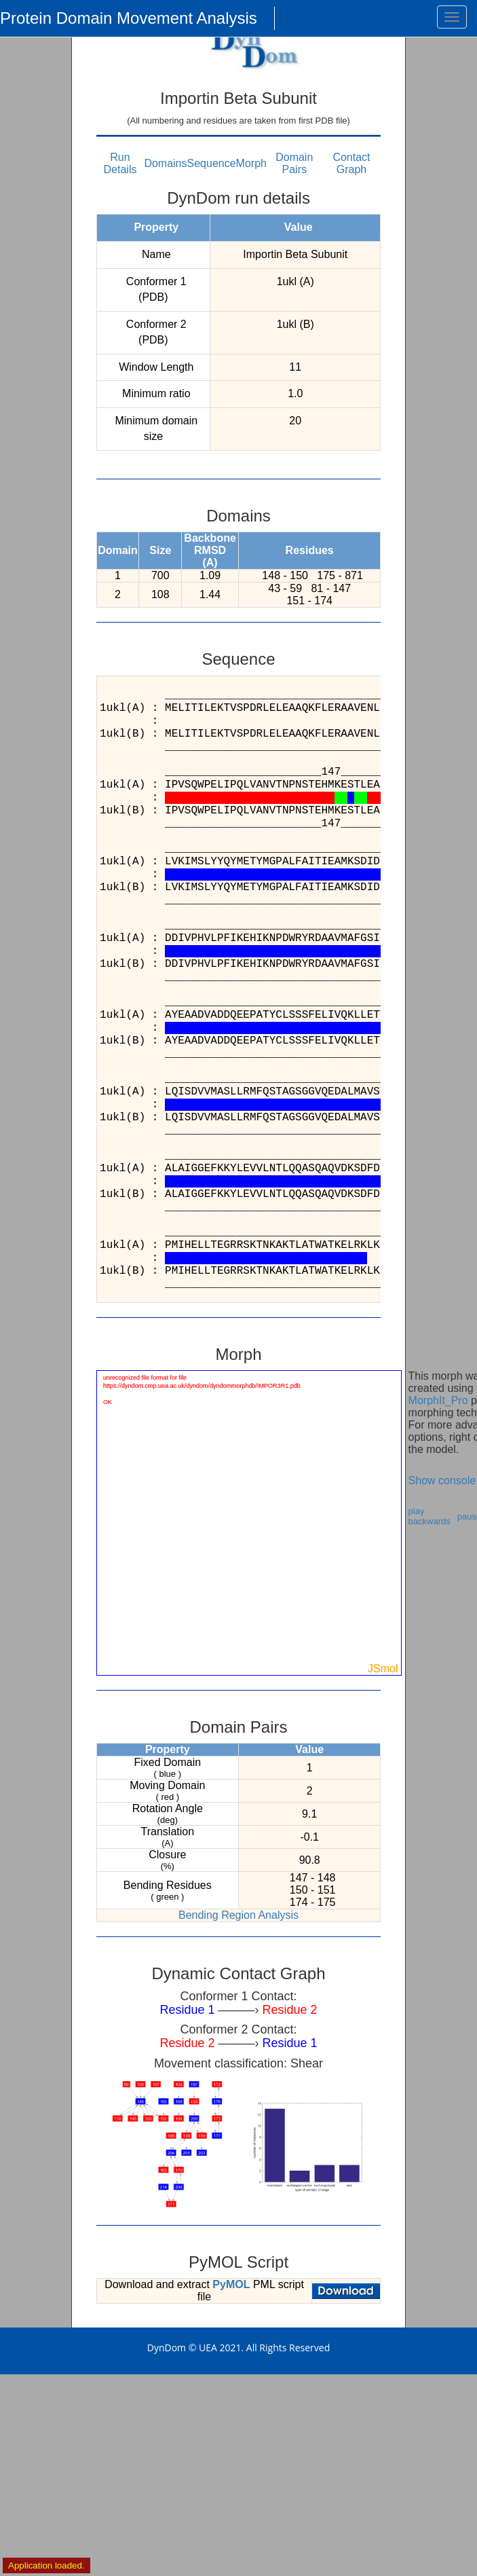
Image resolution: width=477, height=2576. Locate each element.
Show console (442, 1480)
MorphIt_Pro (438, 1400)
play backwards (429, 1516)
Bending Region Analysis (238, 1915)
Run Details (120, 163)
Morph (251, 163)
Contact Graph (351, 163)
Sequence (211, 163)
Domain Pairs (294, 163)
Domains (165, 163)
